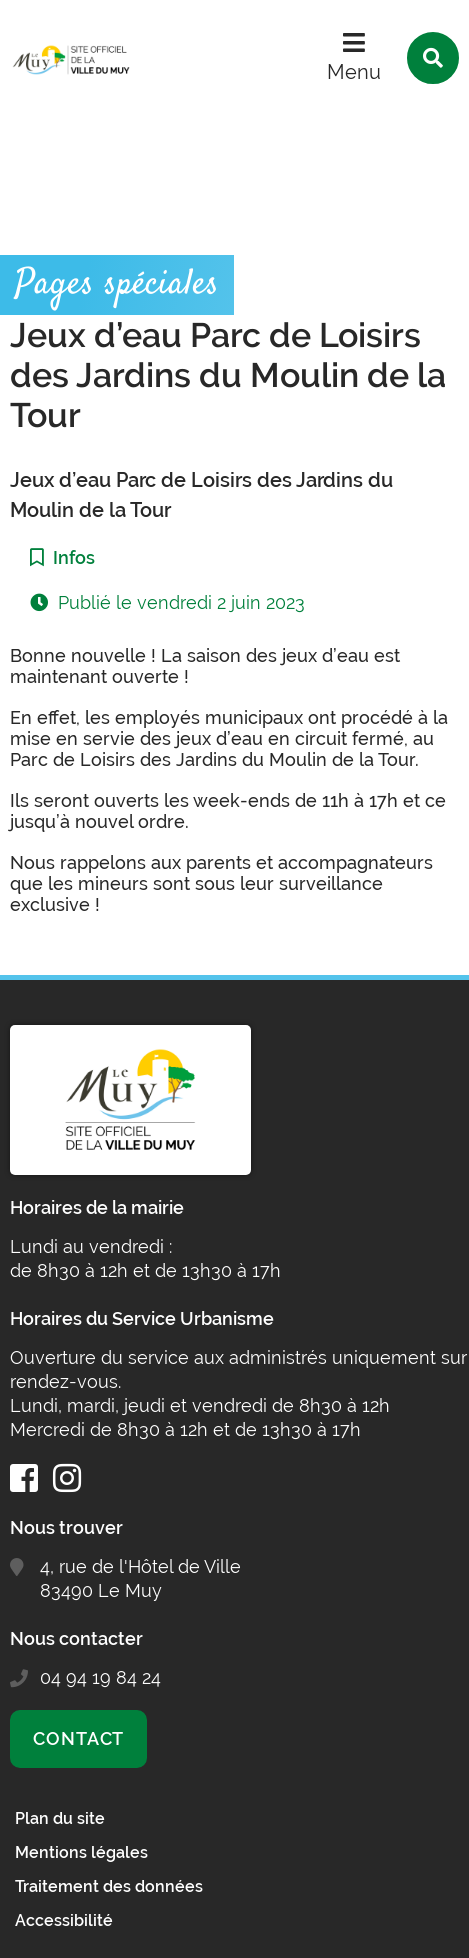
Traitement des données (109, 1886)
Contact (78, 1738)
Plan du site (60, 1818)
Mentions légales (81, 1852)
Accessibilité (64, 1920)
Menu (354, 72)
